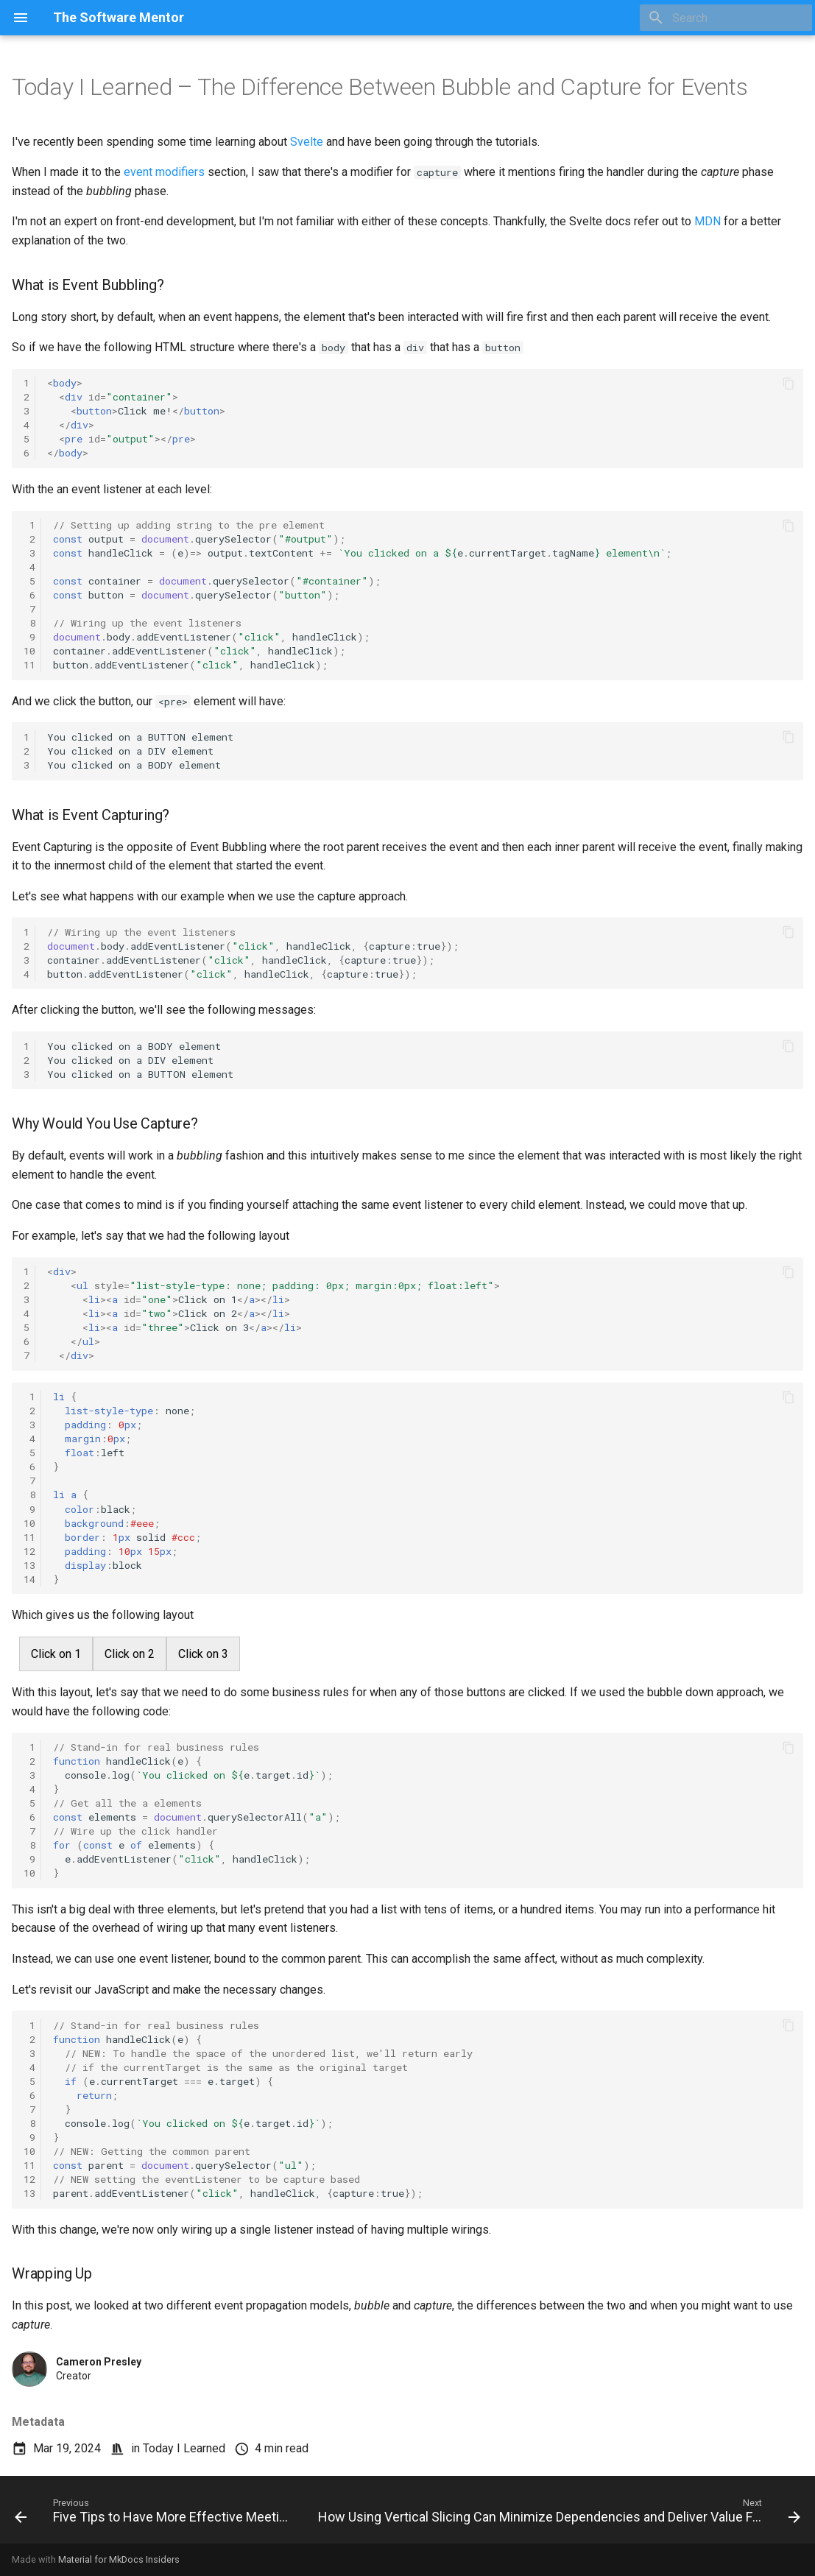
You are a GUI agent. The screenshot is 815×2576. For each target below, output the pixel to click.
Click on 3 (203, 1654)
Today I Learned (184, 2448)
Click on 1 (56, 1654)
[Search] (726, 17)
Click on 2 (130, 1654)
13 (29, 1565)
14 (29, 1579)
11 (29, 664)
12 (29, 1551)
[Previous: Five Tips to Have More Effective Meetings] (153, 2514)
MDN (707, 221)
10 (29, 650)
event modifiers (164, 172)
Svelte (306, 142)
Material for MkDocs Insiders (119, 2559)
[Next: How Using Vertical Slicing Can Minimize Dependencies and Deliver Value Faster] (557, 2514)
